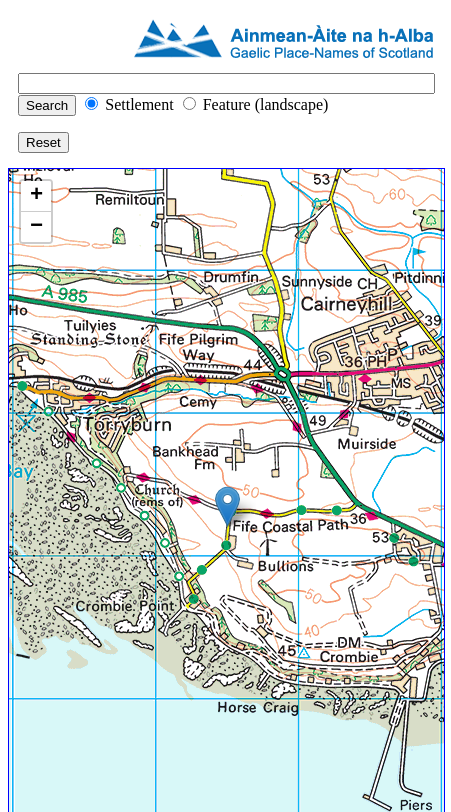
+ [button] (36, 196)
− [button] (36, 227)
